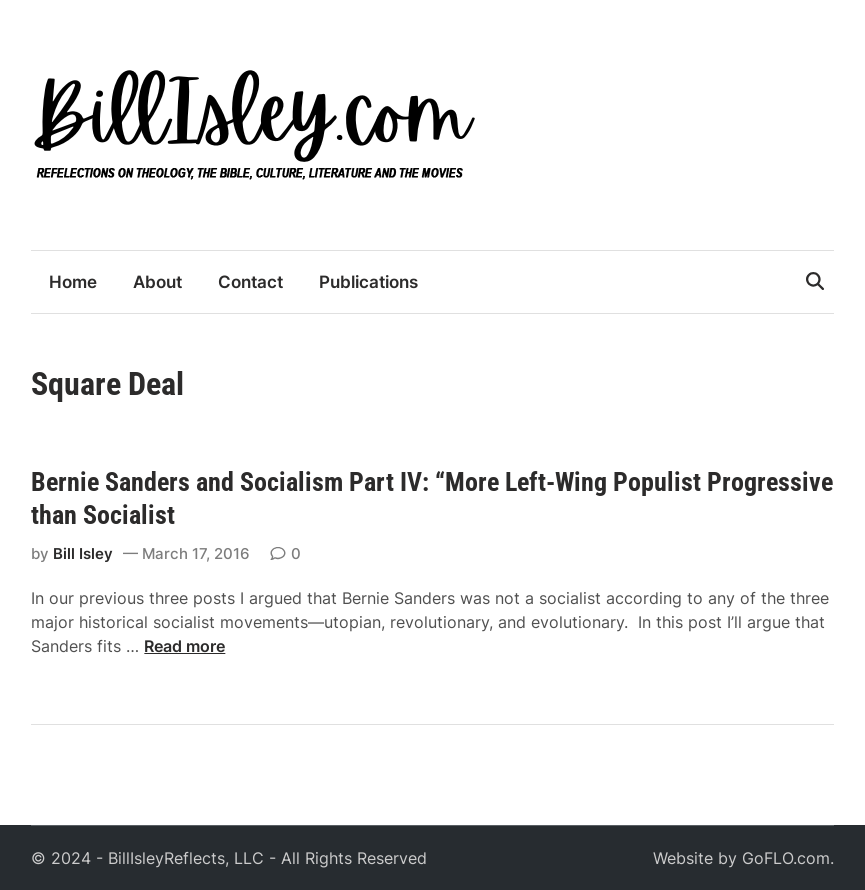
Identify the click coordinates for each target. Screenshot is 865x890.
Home (73, 282)
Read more (184, 646)
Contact (250, 282)
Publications (368, 282)
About (157, 282)
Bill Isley (83, 553)
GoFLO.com (786, 858)
